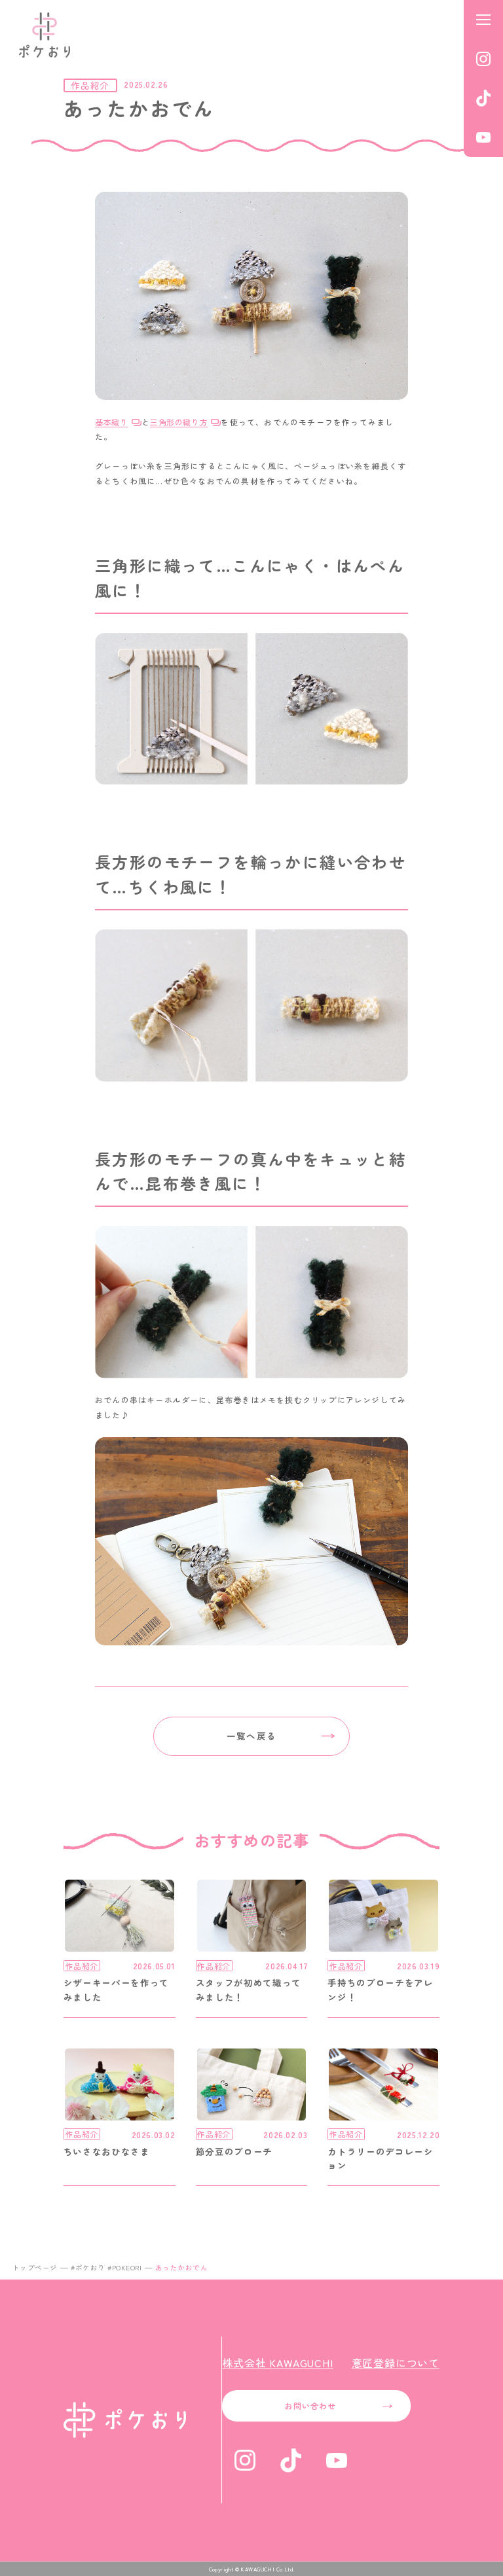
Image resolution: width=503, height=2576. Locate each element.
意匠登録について (395, 2362)
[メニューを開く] (483, 19)
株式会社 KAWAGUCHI (277, 2362)
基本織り (111, 421)
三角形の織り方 (179, 421)
